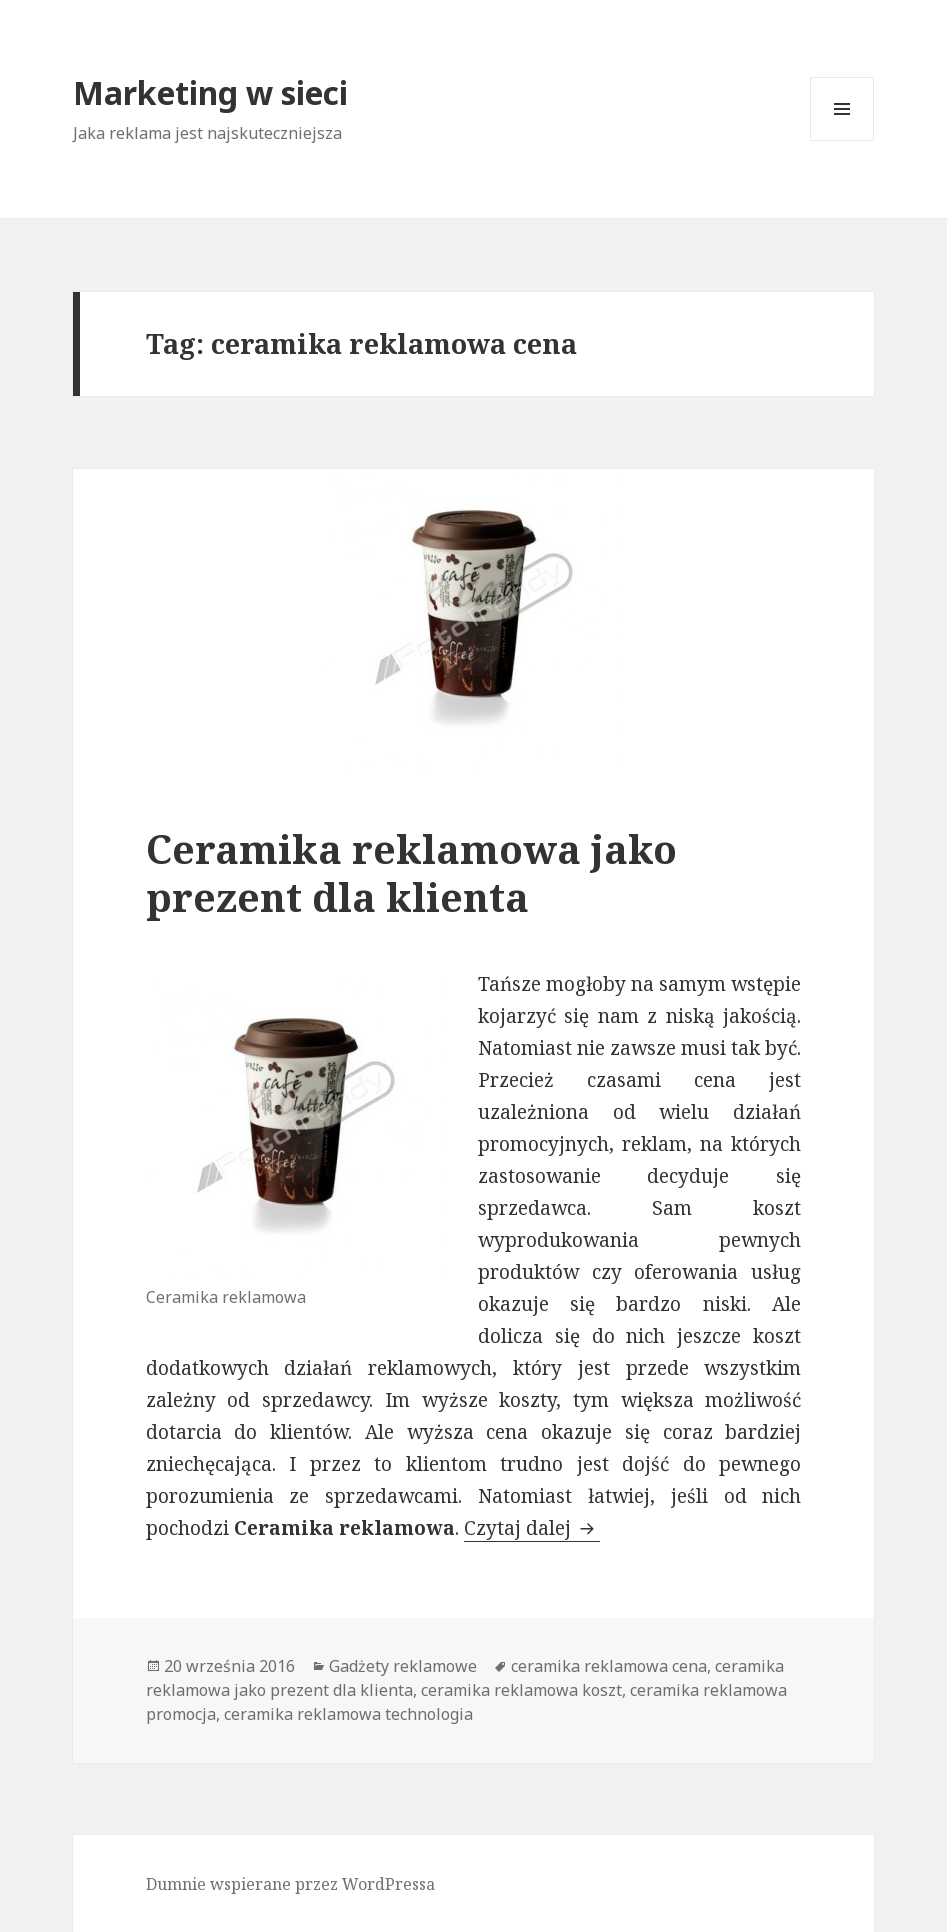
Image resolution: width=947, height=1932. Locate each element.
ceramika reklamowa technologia (348, 1714)
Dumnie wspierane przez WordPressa (290, 1884)
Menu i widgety (842, 140)
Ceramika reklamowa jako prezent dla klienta (411, 872)
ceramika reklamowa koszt (521, 1690)
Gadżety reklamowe (403, 1666)
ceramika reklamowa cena (609, 1666)
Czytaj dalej (532, 1528)
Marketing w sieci (210, 92)
